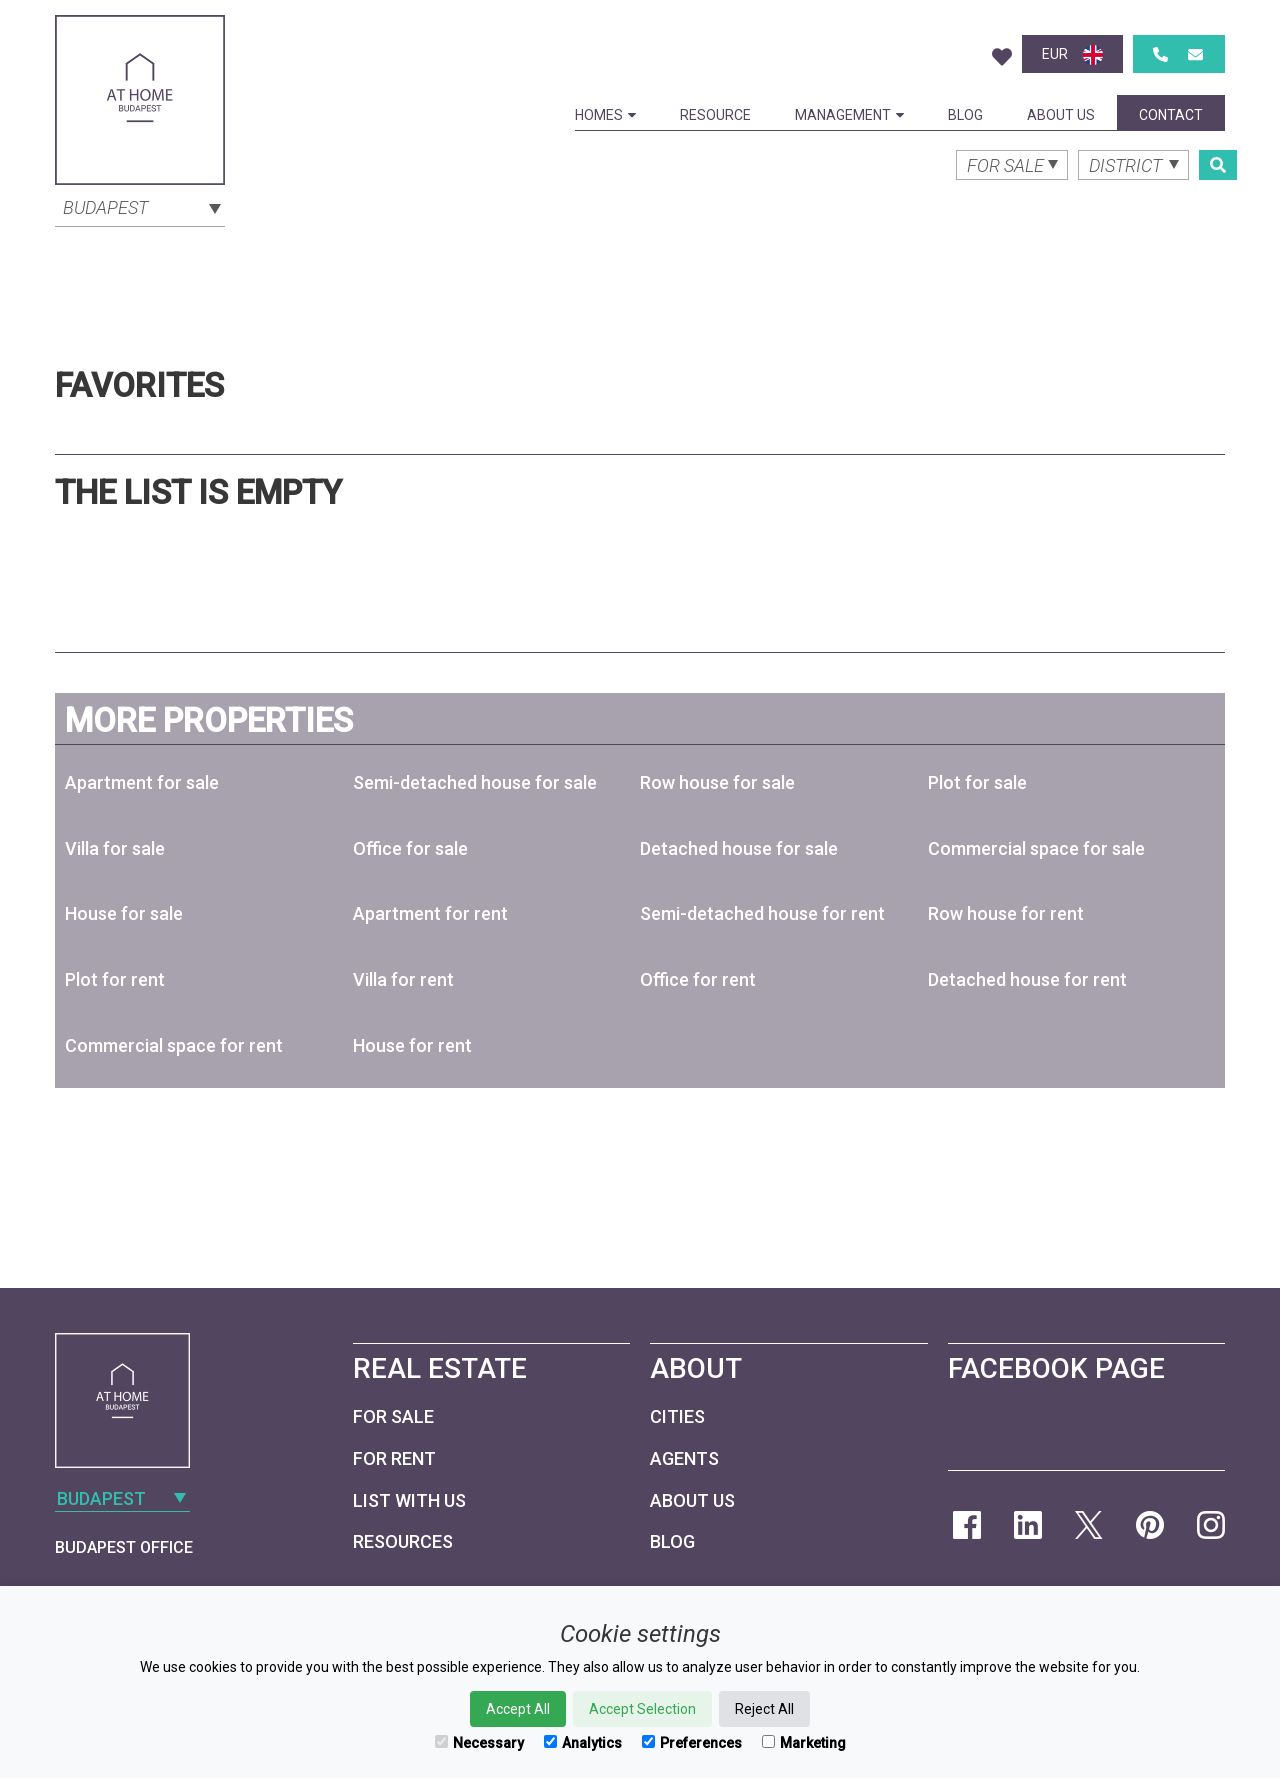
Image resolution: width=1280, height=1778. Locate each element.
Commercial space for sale (1036, 848)
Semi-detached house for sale (475, 782)
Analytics (583, 1743)
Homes (605, 115)
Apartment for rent (430, 913)
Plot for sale (977, 782)
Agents (684, 1458)
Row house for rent (1006, 913)
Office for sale (410, 848)
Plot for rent (115, 979)
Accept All (518, 1709)
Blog (965, 115)
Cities (677, 1416)
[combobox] (140, 206)
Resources (403, 1541)
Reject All (764, 1709)
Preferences (692, 1743)
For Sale (393, 1416)
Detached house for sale (739, 848)
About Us (1061, 115)
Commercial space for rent (174, 1045)
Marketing (804, 1743)
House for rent (412, 1045)
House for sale (124, 913)
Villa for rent (403, 979)
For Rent (394, 1458)
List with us (409, 1500)
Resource (715, 115)
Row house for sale (717, 782)
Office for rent (698, 979)
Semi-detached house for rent (762, 913)
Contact (1171, 115)
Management (849, 115)
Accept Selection (642, 1709)
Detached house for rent (1027, 979)
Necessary (479, 1743)
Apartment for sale (142, 782)
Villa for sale (115, 848)
